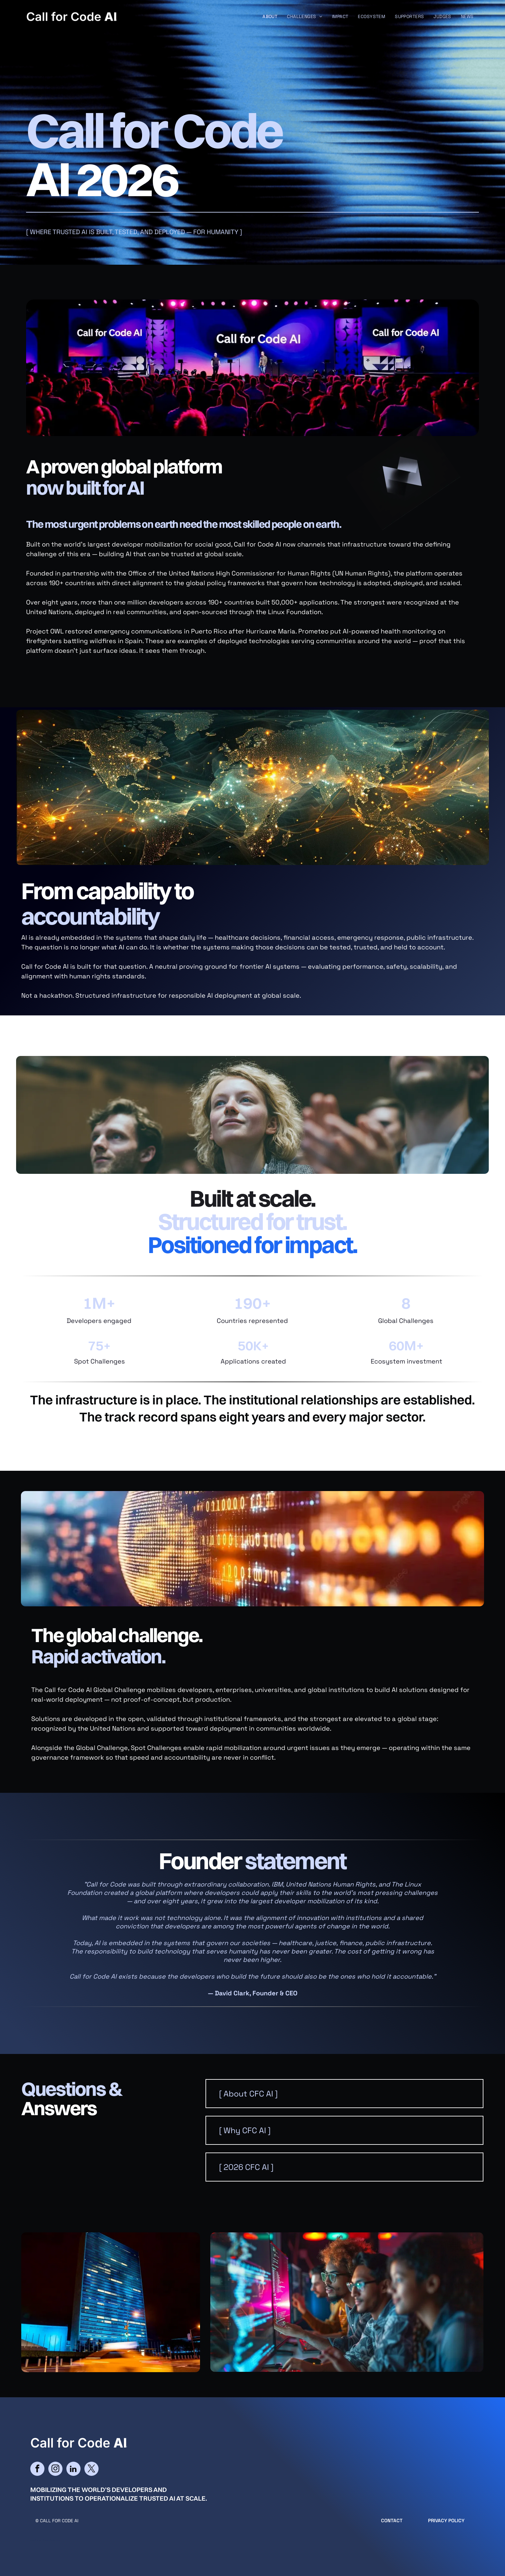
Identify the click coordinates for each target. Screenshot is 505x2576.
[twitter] (91, 2469)
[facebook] (37, 2469)
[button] (344, 2093)
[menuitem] (270, 16)
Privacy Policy (446, 2520)
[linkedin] (73, 2469)
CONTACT (392, 2520)
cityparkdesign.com (51, 2540)
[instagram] (55, 2469)
